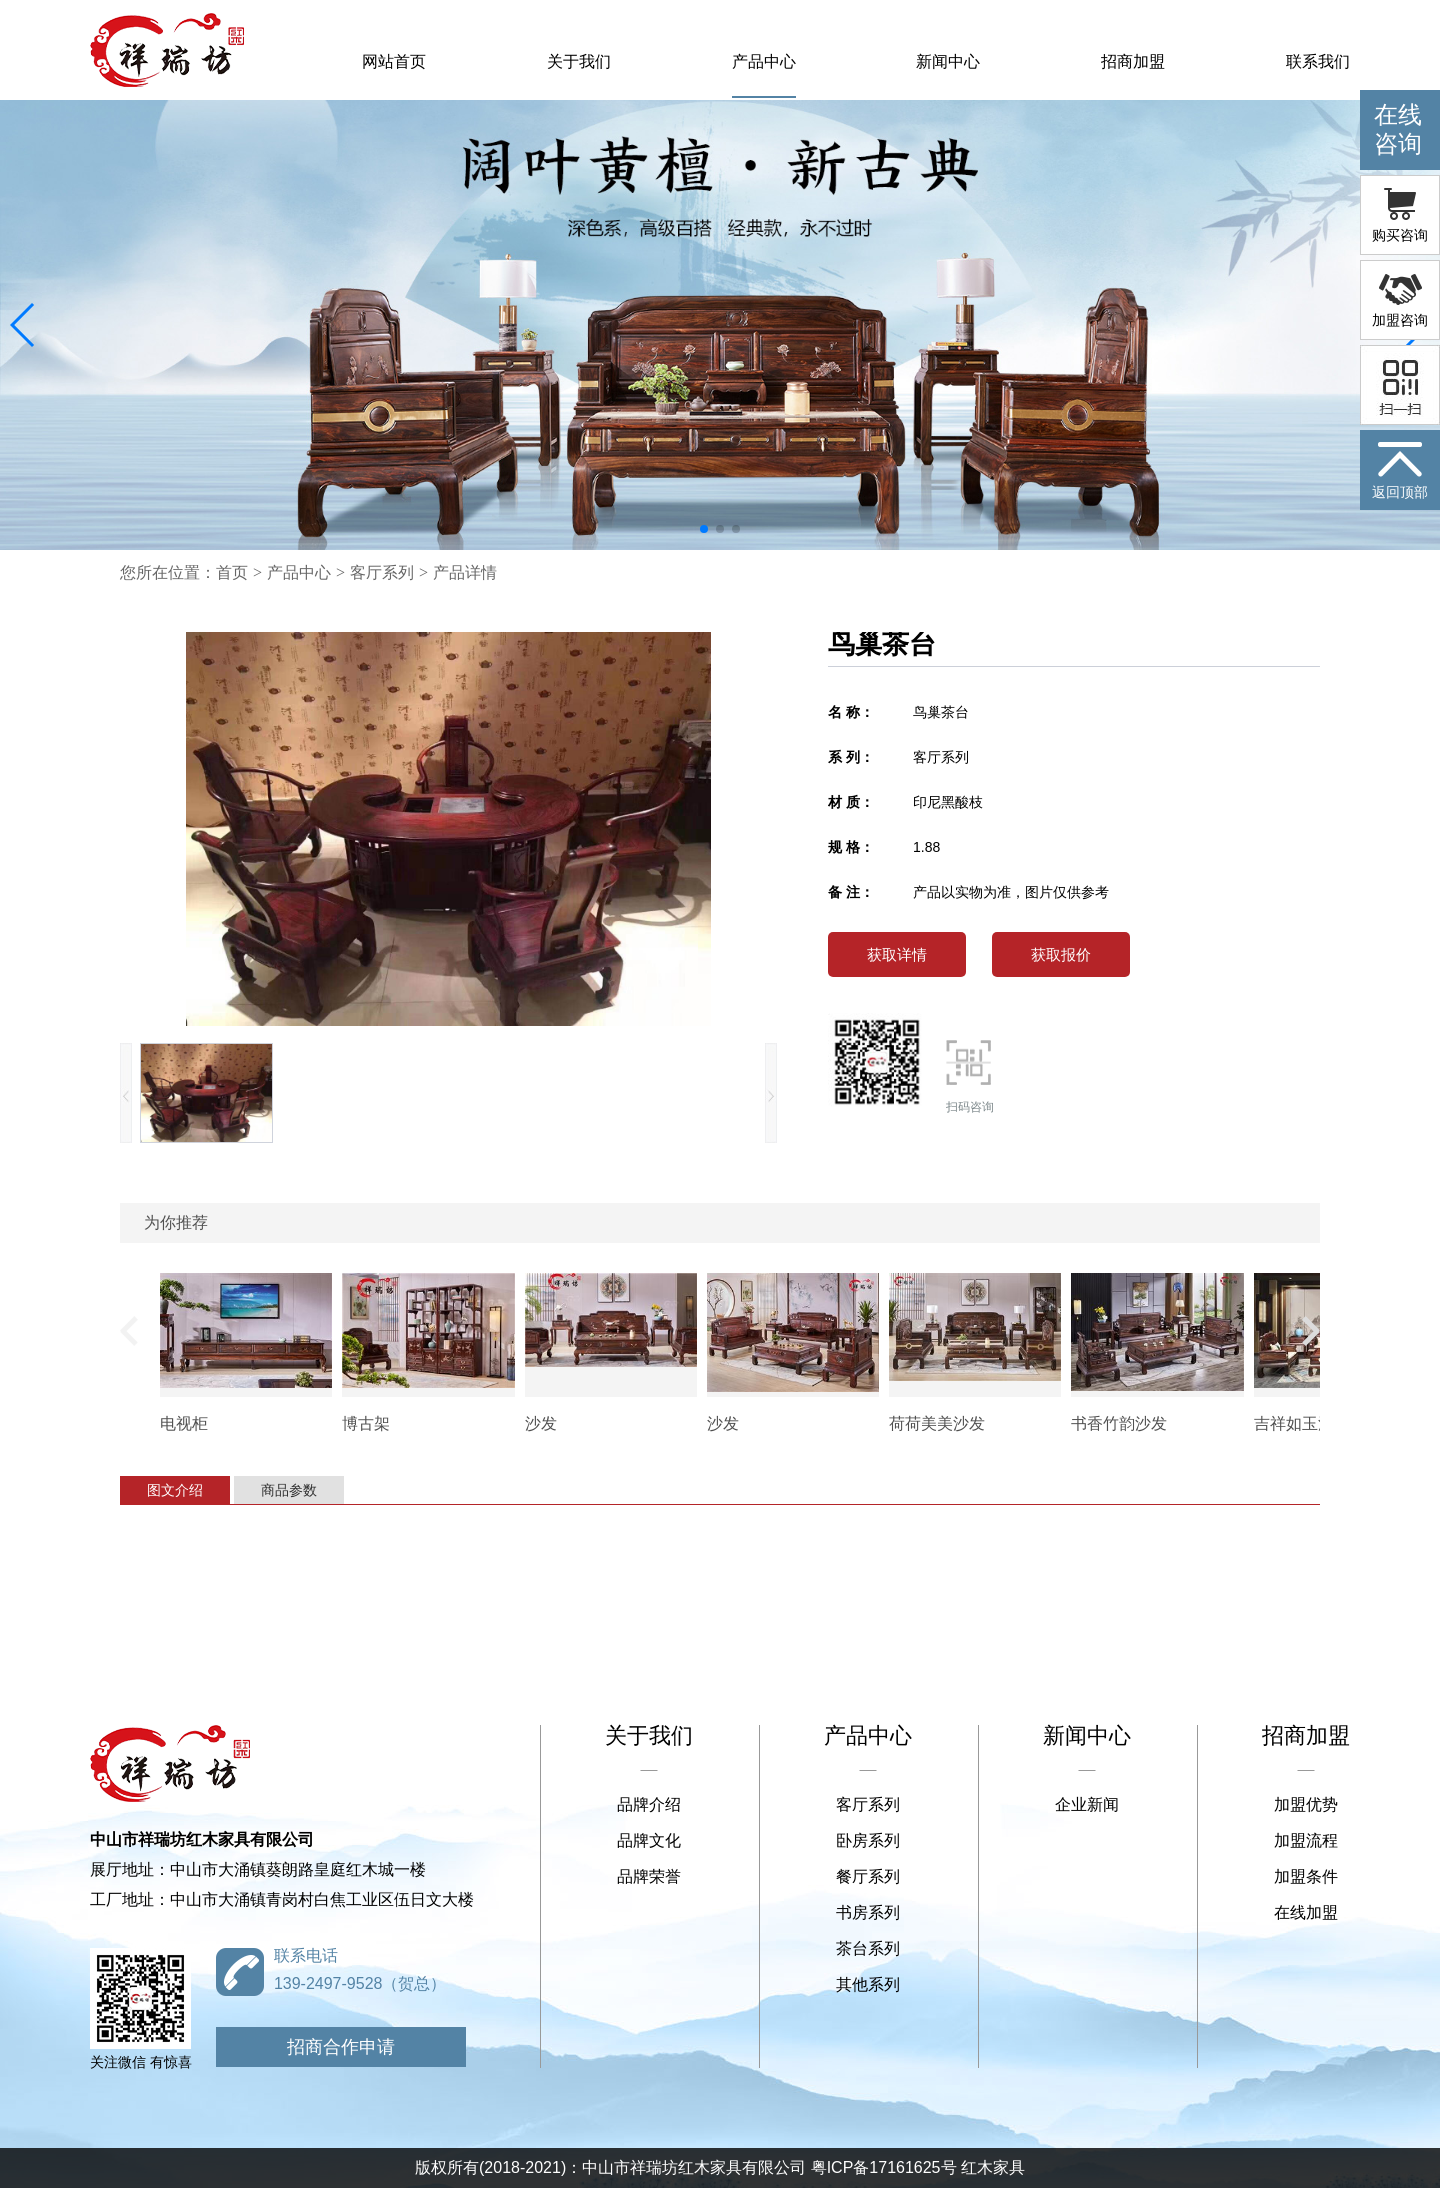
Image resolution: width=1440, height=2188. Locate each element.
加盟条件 (1306, 1876)
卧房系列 (868, 1840)
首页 (232, 572)
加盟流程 (1306, 1840)
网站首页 (394, 61)
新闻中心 (948, 61)
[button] (23, 325)
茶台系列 (868, 1948)
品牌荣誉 (649, 1876)
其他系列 (868, 1984)
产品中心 (764, 61)
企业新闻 (1087, 1804)
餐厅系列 (868, 1876)
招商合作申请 (341, 2047)
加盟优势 (1306, 1804)
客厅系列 (382, 572)
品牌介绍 (649, 1804)
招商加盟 (1133, 61)
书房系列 (868, 1912)
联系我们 (1318, 61)
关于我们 (579, 61)
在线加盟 (1306, 1912)
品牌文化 (649, 1840)
